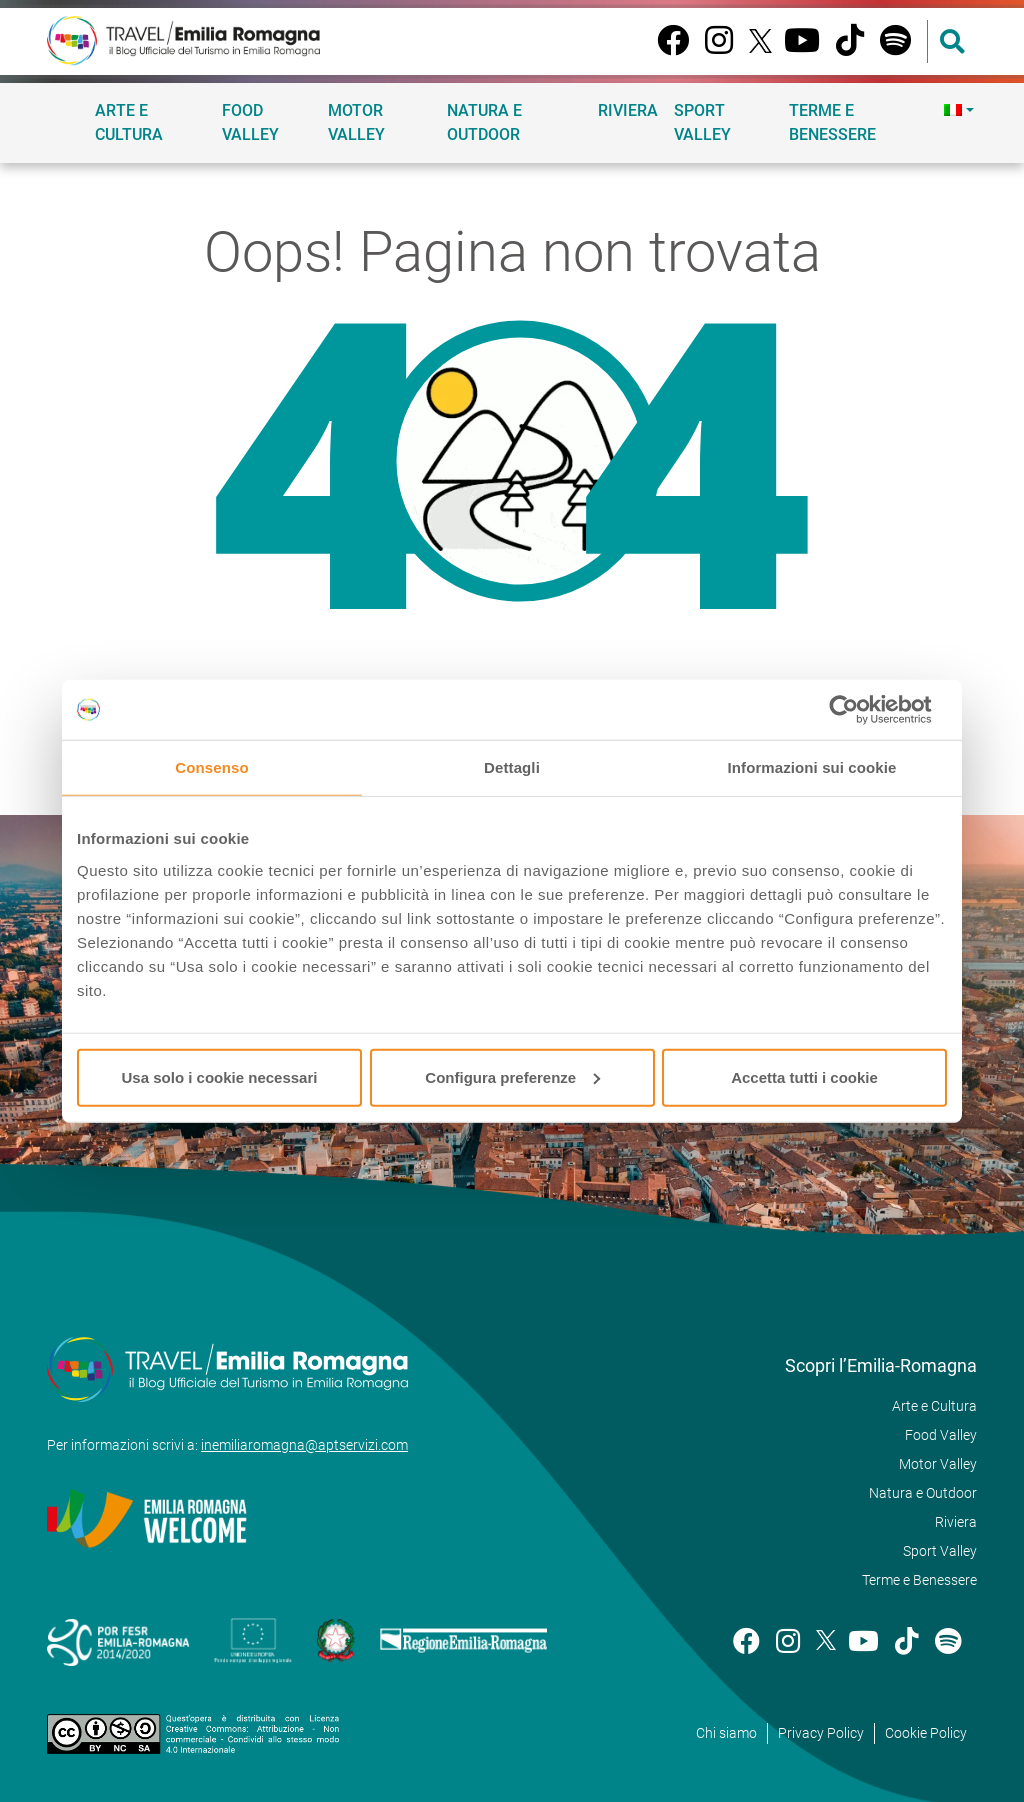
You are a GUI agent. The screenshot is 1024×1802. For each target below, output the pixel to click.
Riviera (628, 110)
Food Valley (250, 122)
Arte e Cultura (129, 122)
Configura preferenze (512, 1076)
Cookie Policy (926, 1733)
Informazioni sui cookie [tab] (812, 767)
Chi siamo (726, 1733)
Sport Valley (702, 122)
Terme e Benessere (832, 122)
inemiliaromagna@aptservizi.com (304, 1445)
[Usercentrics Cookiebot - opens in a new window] (859, 710)
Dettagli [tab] (512, 767)
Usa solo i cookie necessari (220, 1076)
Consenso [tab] (211, 767)
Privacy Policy (821, 1733)
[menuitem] (956, 110)
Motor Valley (356, 122)
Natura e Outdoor (484, 122)
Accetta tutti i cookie (804, 1076)
